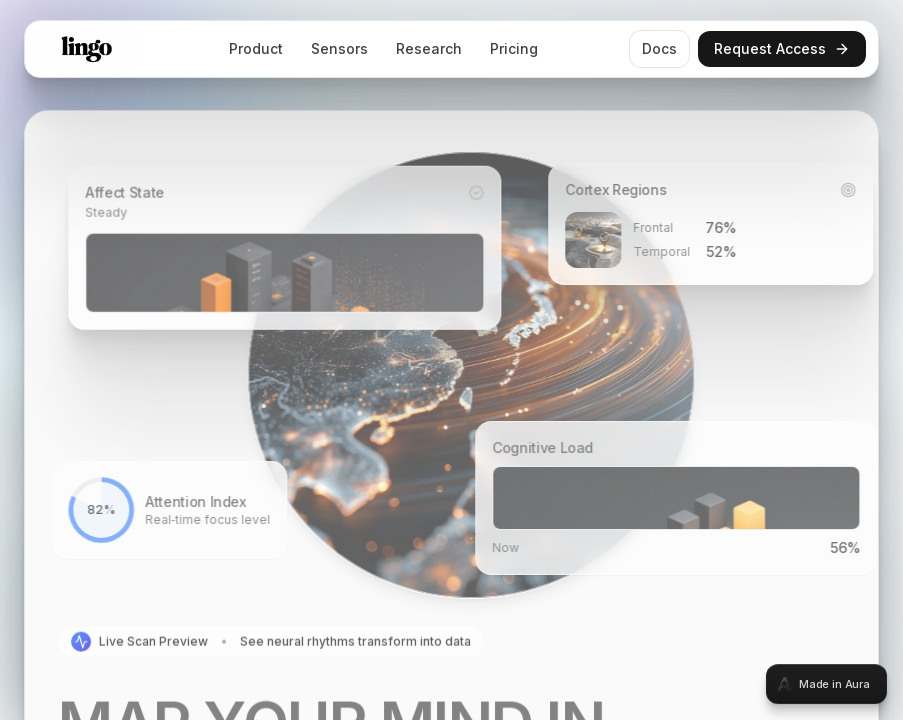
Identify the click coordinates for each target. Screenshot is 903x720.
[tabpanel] (451, 360)
